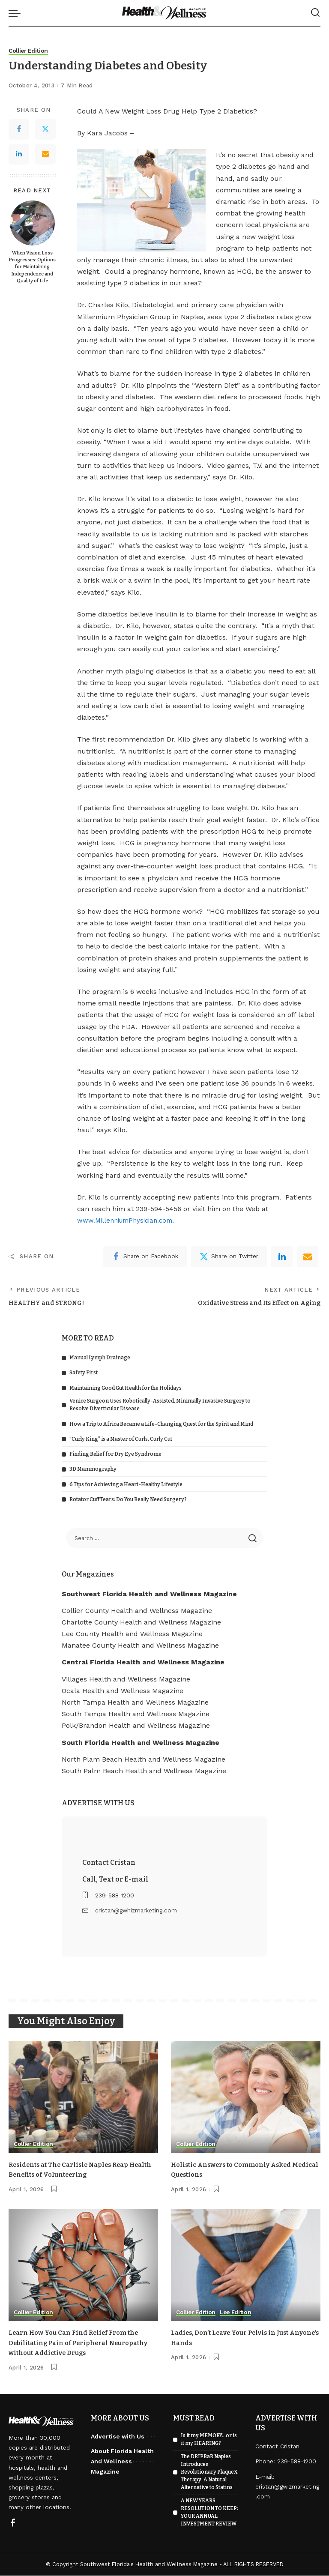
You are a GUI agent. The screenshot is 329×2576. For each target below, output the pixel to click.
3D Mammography (93, 1470)
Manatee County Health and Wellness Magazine (140, 1647)
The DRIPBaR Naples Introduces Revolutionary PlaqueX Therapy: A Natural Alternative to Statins (209, 2472)
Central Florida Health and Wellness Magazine (143, 1663)
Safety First (83, 1374)
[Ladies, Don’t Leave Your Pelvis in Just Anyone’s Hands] (245, 2266)
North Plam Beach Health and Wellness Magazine (143, 1760)
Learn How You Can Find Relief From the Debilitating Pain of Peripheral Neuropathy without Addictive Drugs (78, 2343)
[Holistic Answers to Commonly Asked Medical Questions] (245, 2098)
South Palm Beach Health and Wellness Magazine (144, 1772)
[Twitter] (45, 129)
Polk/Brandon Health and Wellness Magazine (136, 1727)
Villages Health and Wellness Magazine (126, 1680)
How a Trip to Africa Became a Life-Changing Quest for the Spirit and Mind (161, 1425)
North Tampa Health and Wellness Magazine (135, 1703)
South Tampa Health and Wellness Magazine (135, 1715)
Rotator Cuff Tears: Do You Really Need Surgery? (128, 1500)
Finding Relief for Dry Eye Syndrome (115, 1455)
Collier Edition (29, 51)
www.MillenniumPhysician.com (128, 1221)
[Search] (315, 13)
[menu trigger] (17, 13)
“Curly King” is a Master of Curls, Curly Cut (120, 1440)
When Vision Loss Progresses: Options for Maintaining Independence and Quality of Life (32, 267)
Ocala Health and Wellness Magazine (122, 1691)
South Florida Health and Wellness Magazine (140, 1743)
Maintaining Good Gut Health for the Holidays (125, 1389)
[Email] (45, 154)
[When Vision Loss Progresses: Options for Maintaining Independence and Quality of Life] (32, 222)
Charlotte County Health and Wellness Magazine (141, 1623)
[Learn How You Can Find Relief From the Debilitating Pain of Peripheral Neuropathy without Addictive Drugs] (83, 2266)
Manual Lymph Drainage (99, 1359)
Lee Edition (238, 2313)
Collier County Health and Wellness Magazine (137, 1611)
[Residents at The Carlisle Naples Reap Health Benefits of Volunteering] (83, 2098)
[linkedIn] (282, 1256)
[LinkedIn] (19, 154)
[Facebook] (19, 129)
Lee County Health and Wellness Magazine (132, 1635)
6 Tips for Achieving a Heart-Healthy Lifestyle (125, 1485)
